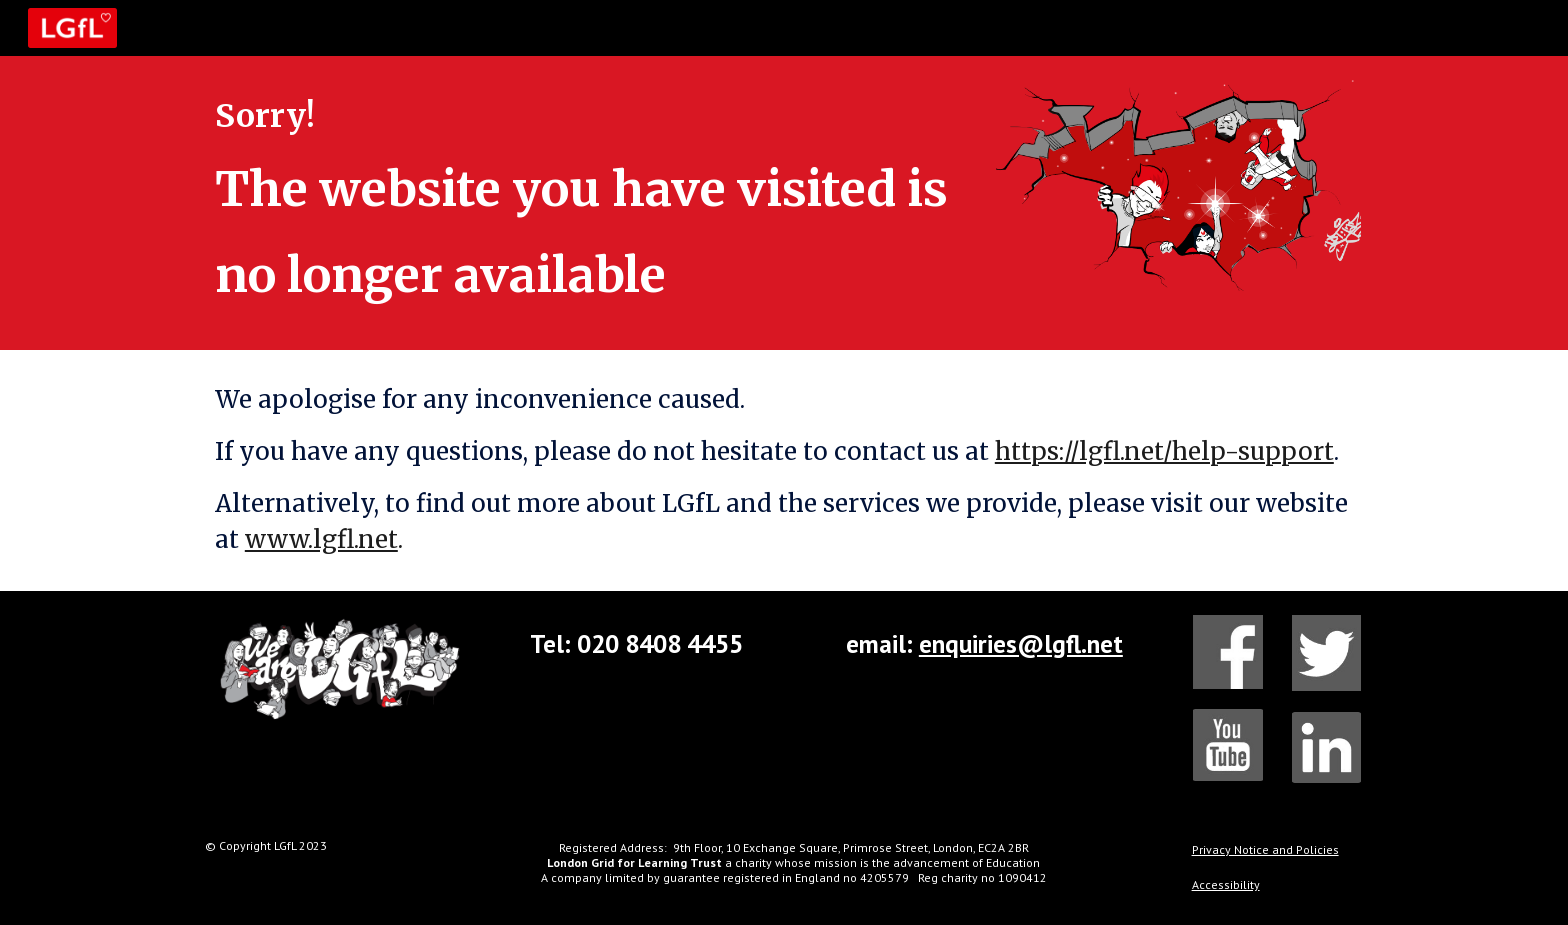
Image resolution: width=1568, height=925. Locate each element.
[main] (587, 203)
